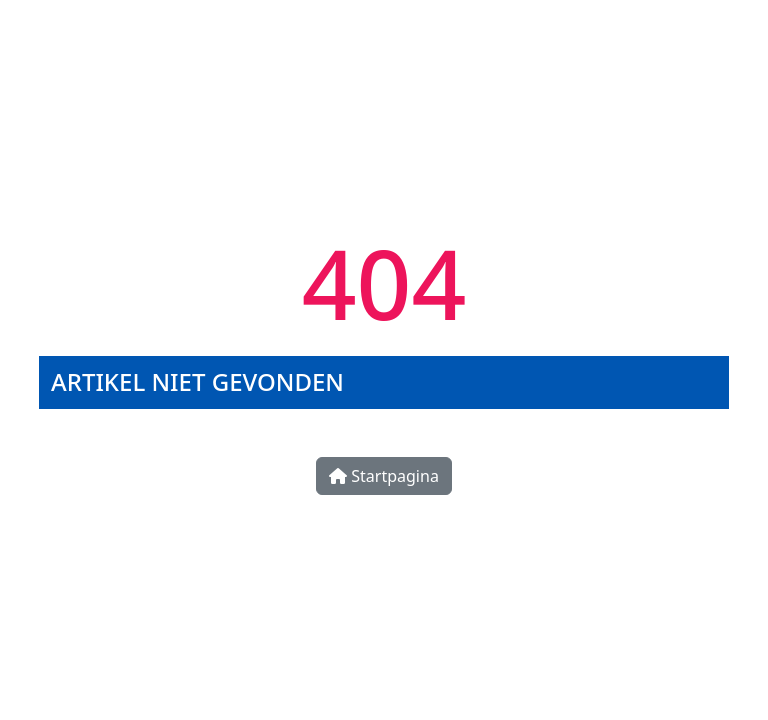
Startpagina (384, 476)
